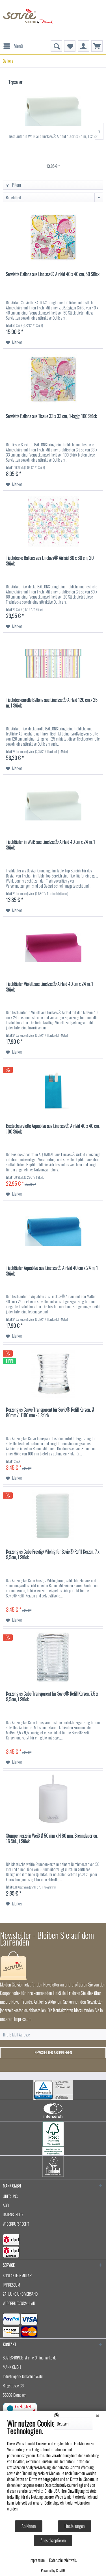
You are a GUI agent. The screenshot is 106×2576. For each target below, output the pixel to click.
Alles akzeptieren (53, 2540)
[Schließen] (97, 2415)
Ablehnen (28, 2526)
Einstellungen (74, 2526)
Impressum (37, 2560)
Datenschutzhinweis (63, 2560)
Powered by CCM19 (53, 2570)
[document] (53, 2469)
